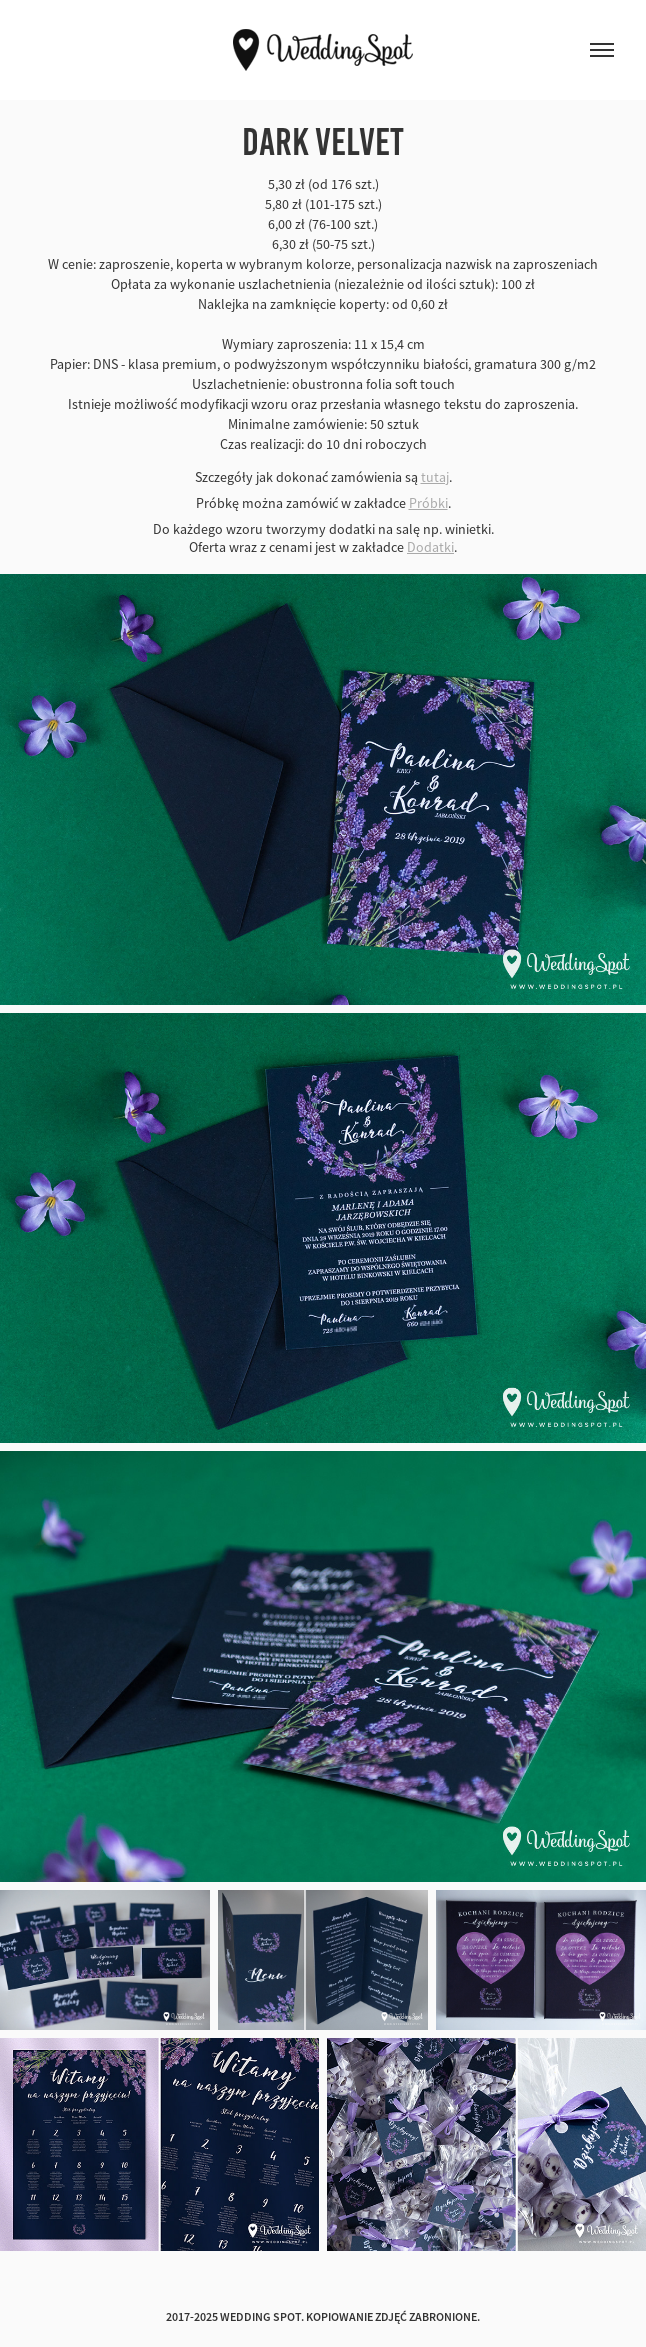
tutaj (435, 477)
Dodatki (430, 547)
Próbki (428, 503)
